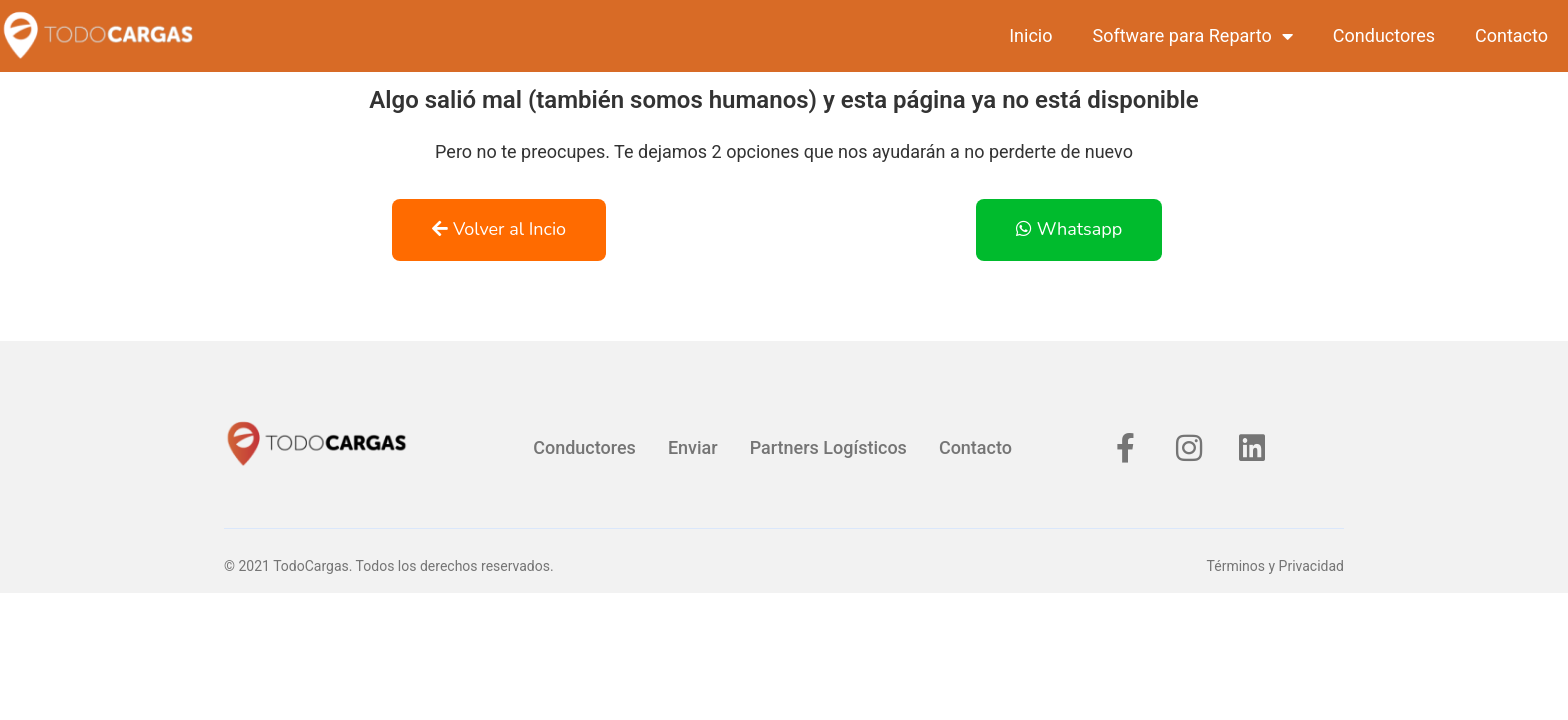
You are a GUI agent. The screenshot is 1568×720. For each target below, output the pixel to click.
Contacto (1511, 35)
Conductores (1384, 35)
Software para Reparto (1192, 36)
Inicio (1030, 35)
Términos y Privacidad (1275, 566)
